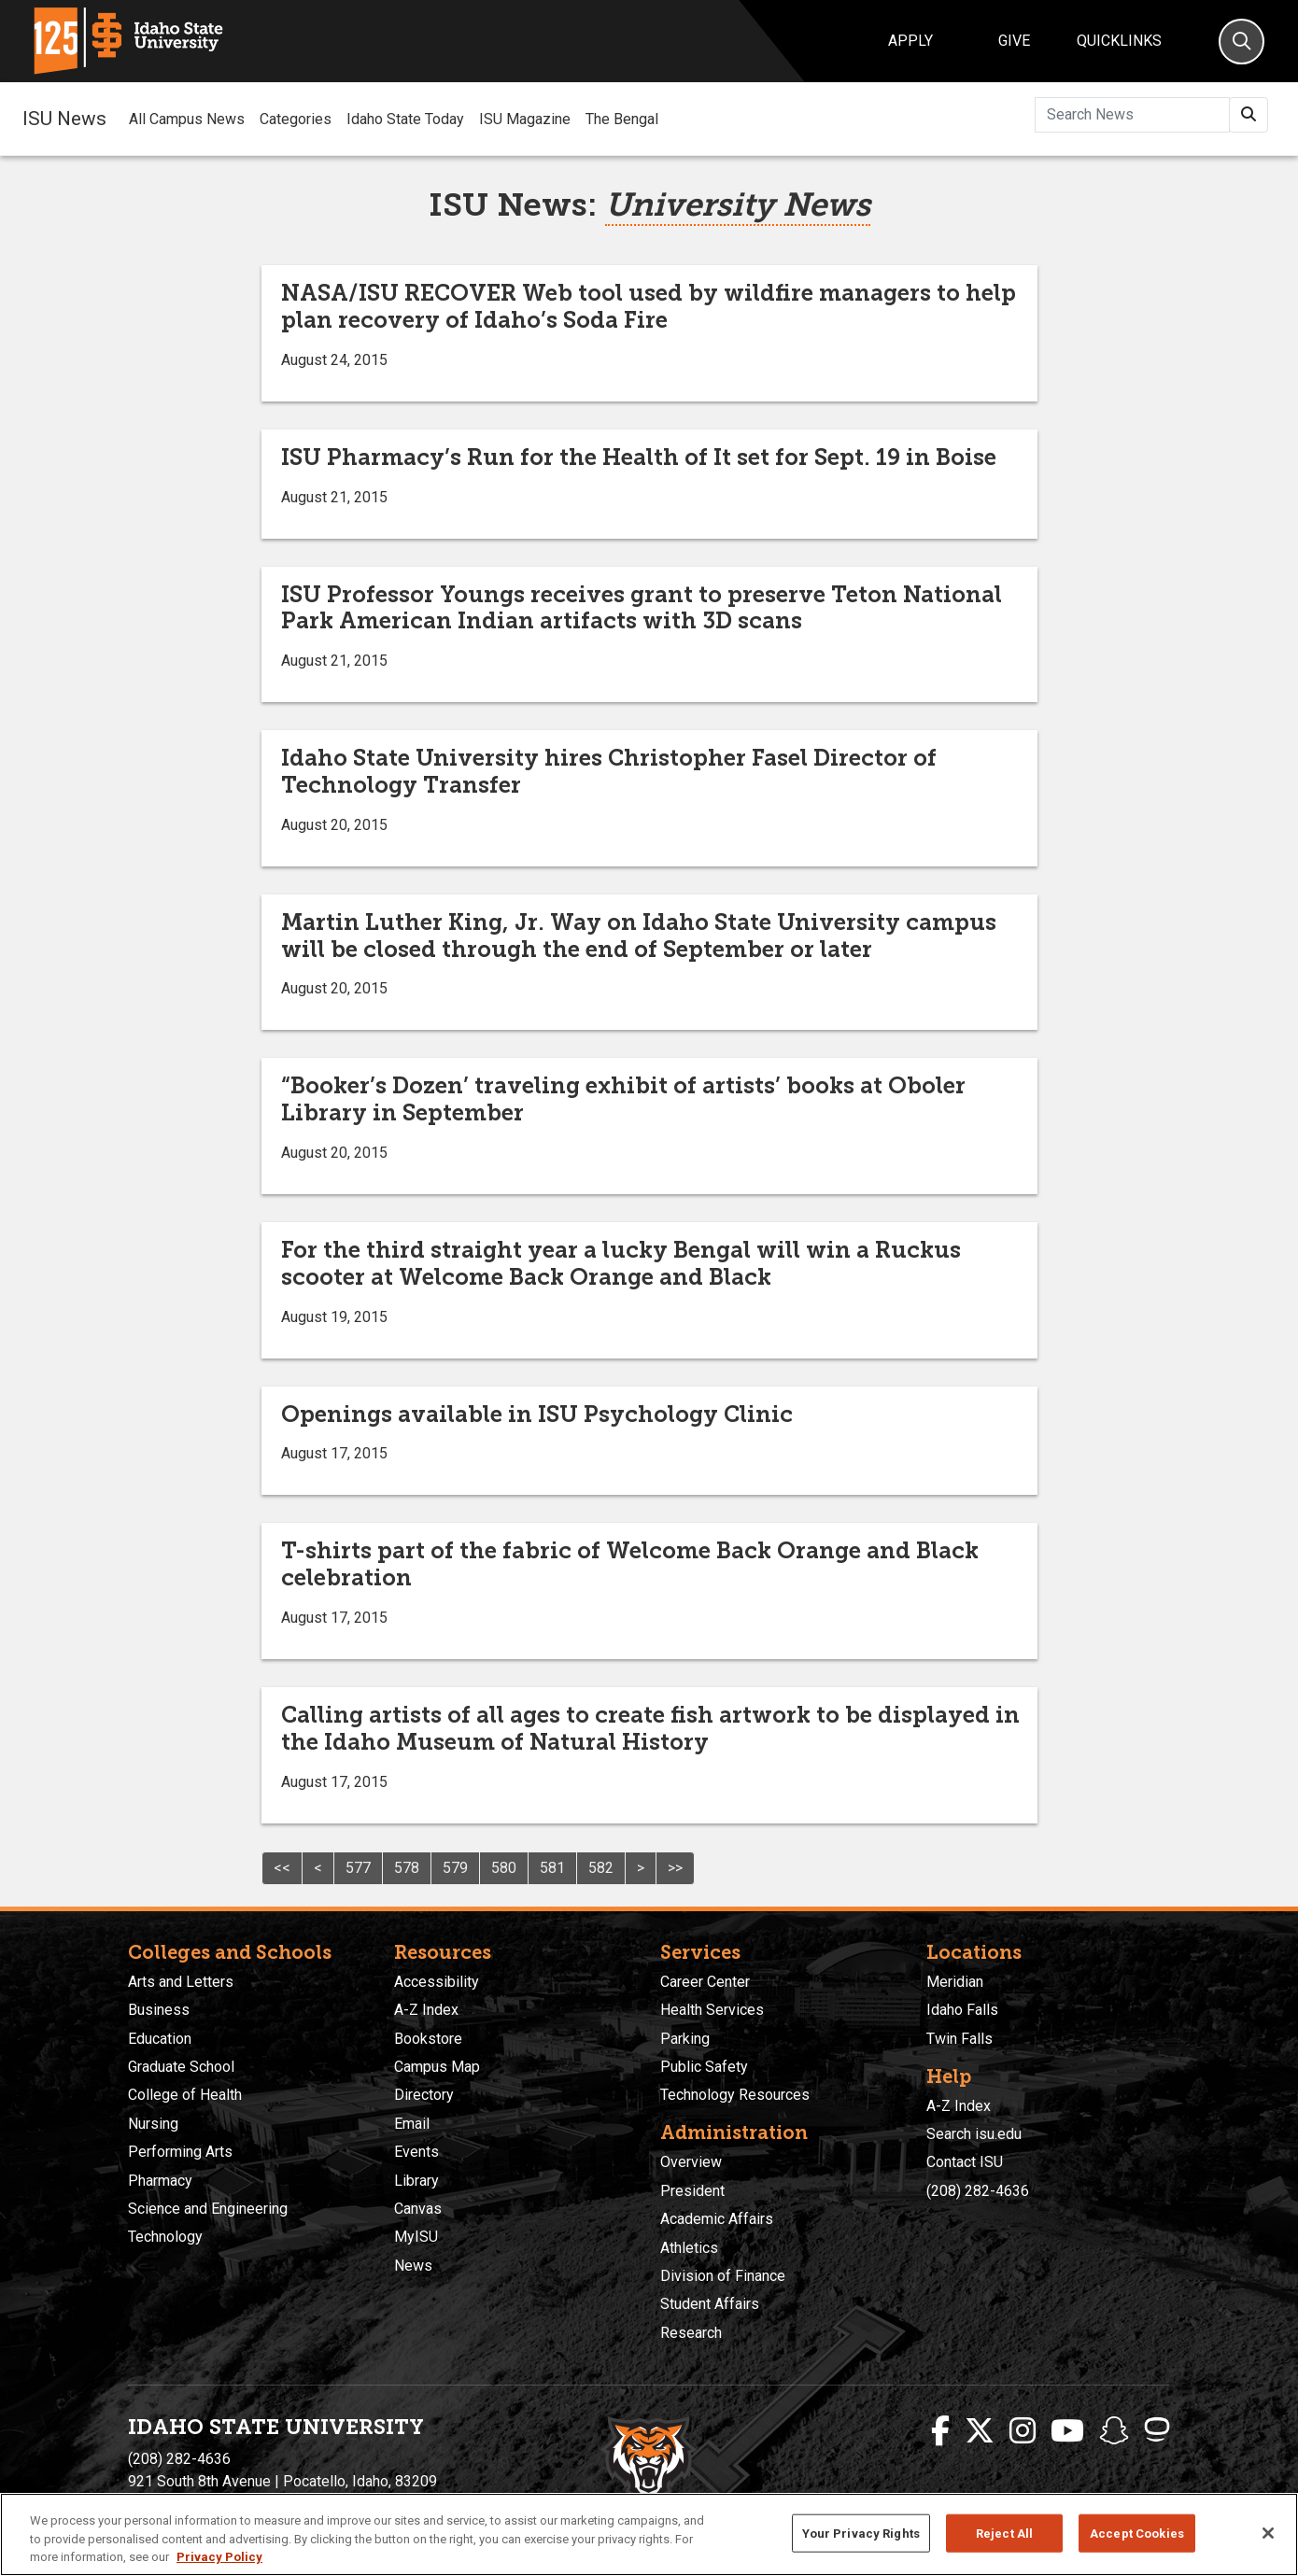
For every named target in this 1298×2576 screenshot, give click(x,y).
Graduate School (181, 2067)
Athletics (689, 2248)
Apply (910, 40)
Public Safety (704, 2067)
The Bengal (622, 119)
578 (406, 1868)
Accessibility (436, 1982)
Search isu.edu (974, 2134)
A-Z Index (426, 2010)
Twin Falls (959, 2039)
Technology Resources (735, 2095)
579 (455, 1868)
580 (503, 1868)
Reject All (1004, 2533)
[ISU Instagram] (1022, 2431)
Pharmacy (160, 2180)
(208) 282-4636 (977, 2191)
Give (1014, 40)
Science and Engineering (208, 2208)
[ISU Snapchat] (1114, 2431)
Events (416, 2152)
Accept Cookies (1137, 2533)
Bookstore (428, 2039)
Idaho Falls (962, 2010)
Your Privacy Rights (861, 2533)
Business (159, 2010)
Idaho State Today (405, 119)
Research (691, 2333)
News (413, 2265)
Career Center (705, 1982)
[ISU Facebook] (940, 2431)
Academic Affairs (716, 2219)
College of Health (185, 2095)
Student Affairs (709, 2304)
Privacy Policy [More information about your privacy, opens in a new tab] (219, 2557)
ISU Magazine (525, 119)
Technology (165, 2236)
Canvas (418, 2208)
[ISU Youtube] (1067, 2431)
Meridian (954, 1982)
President (692, 2191)
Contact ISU (964, 2162)
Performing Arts (180, 2152)
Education (159, 2039)
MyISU (416, 2236)
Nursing (153, 2124)
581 (552, 1868)
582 (601, 1868)
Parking (685, 2039)
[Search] (1241, 41)
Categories (296, 119)
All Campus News (187, 119)
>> (675, 1868)
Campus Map (437, 2067)
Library (416, 2180)
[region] (649, 2534)
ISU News (64, 118)
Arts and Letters (180, 1982)
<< (282, 1868)
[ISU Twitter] (980, 2431)
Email (412, 2124)
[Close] (1268, 2533)
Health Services (712, 2010)
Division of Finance (722, 2276)
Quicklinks (1119, 40)
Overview (691, 2162)
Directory (424, 2095)
